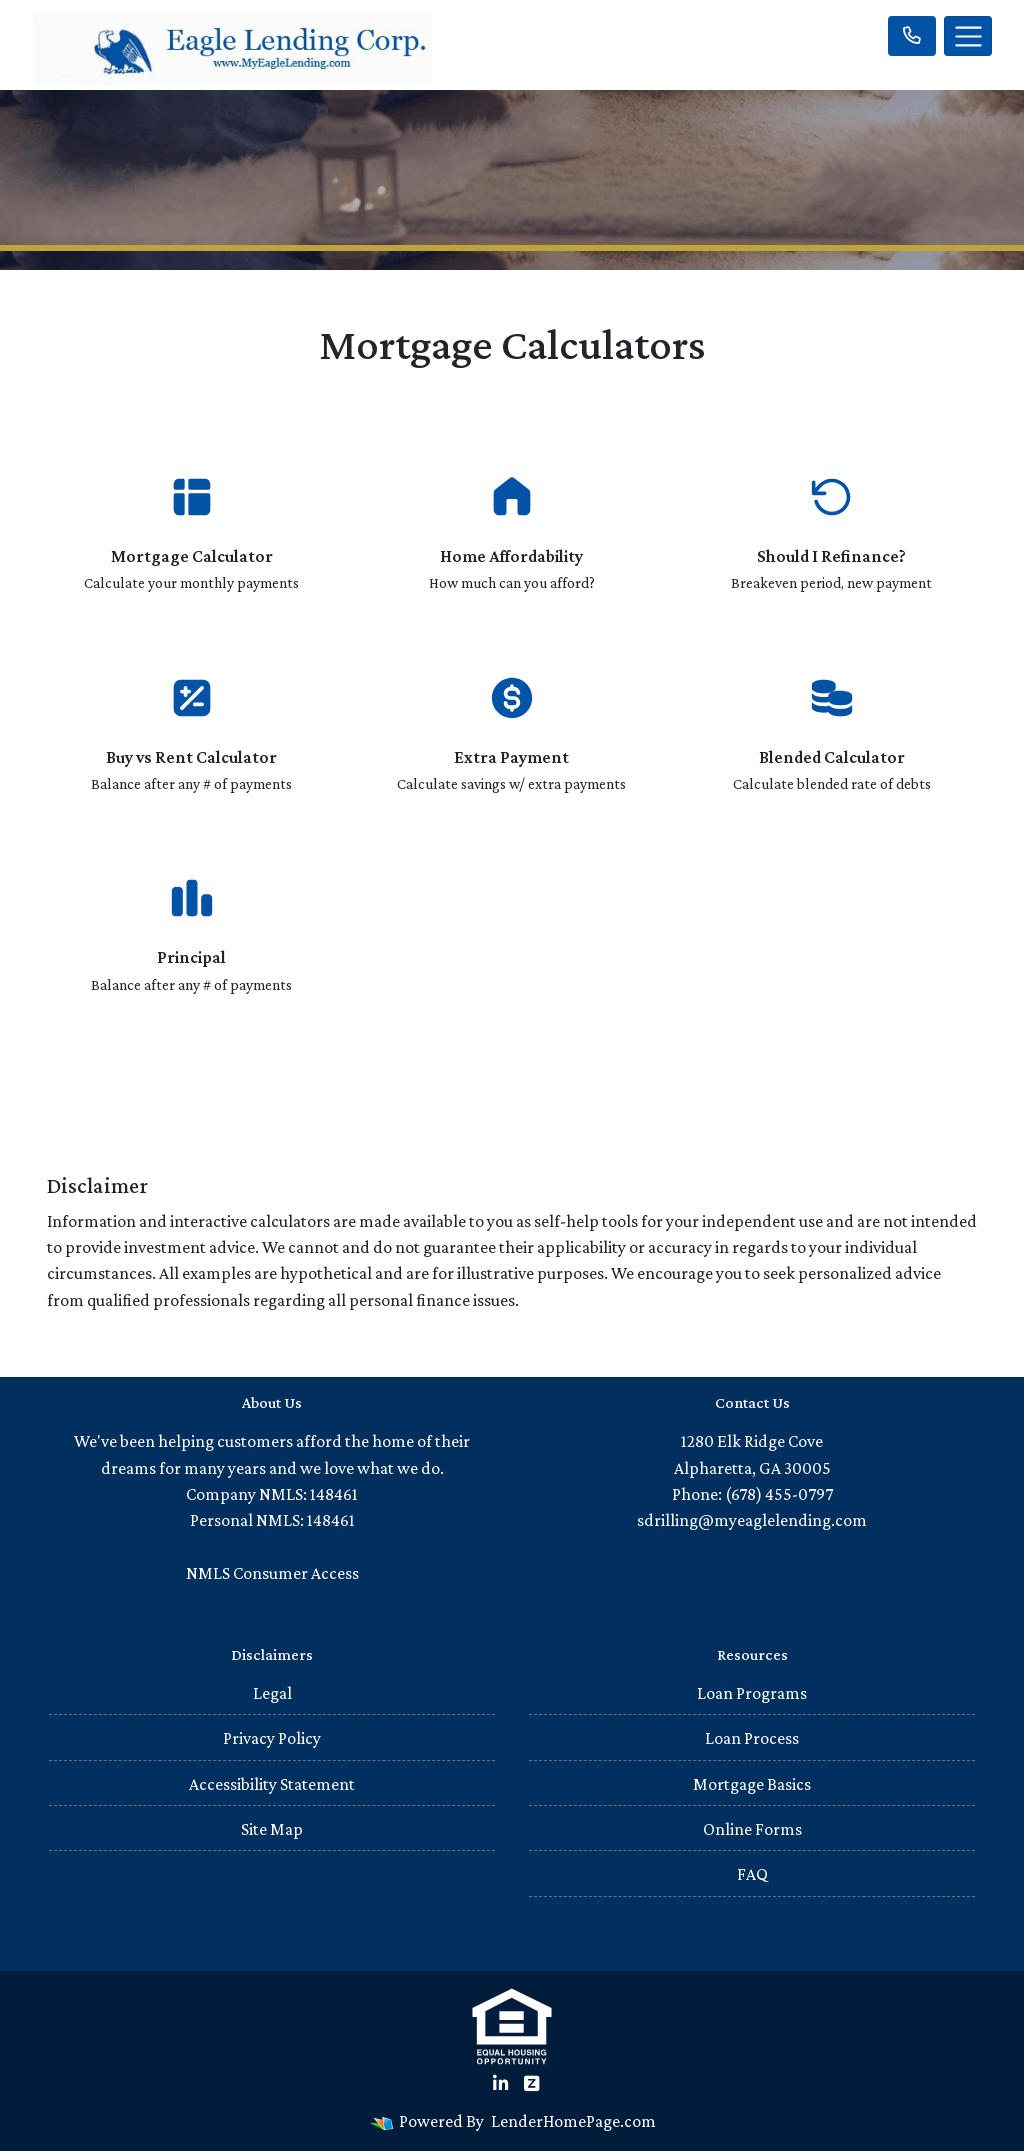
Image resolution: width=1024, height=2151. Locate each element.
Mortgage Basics (752, 1784)
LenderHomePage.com (573, 2121)
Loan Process (752, 1738)
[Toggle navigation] (968, 36)
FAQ (752, 1874)
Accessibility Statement (272, 1784)
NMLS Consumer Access (272, 1573)
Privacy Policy (272, 1738)
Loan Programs (752, 1693)
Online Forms (752, 1829)
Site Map (272, 1829)
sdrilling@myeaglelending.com (752, 1520)
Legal (272, 1693)
